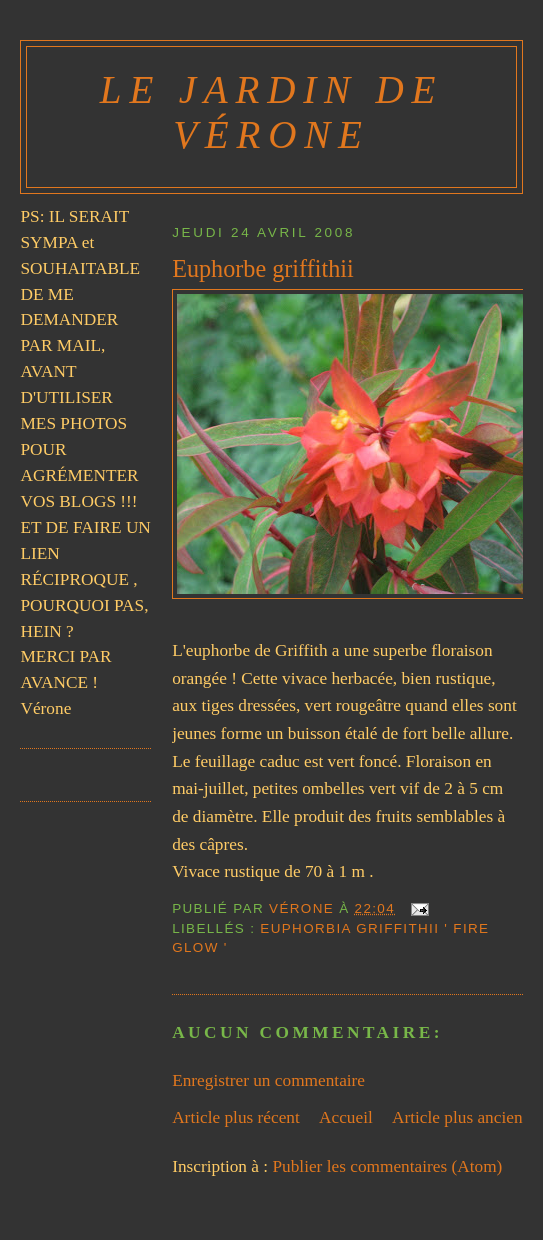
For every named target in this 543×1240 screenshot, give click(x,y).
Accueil (346, 1117)
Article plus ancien (457, 1117)
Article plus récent (236, 1117)
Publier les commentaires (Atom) (387, 1166)
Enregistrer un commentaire (268, 1080)
